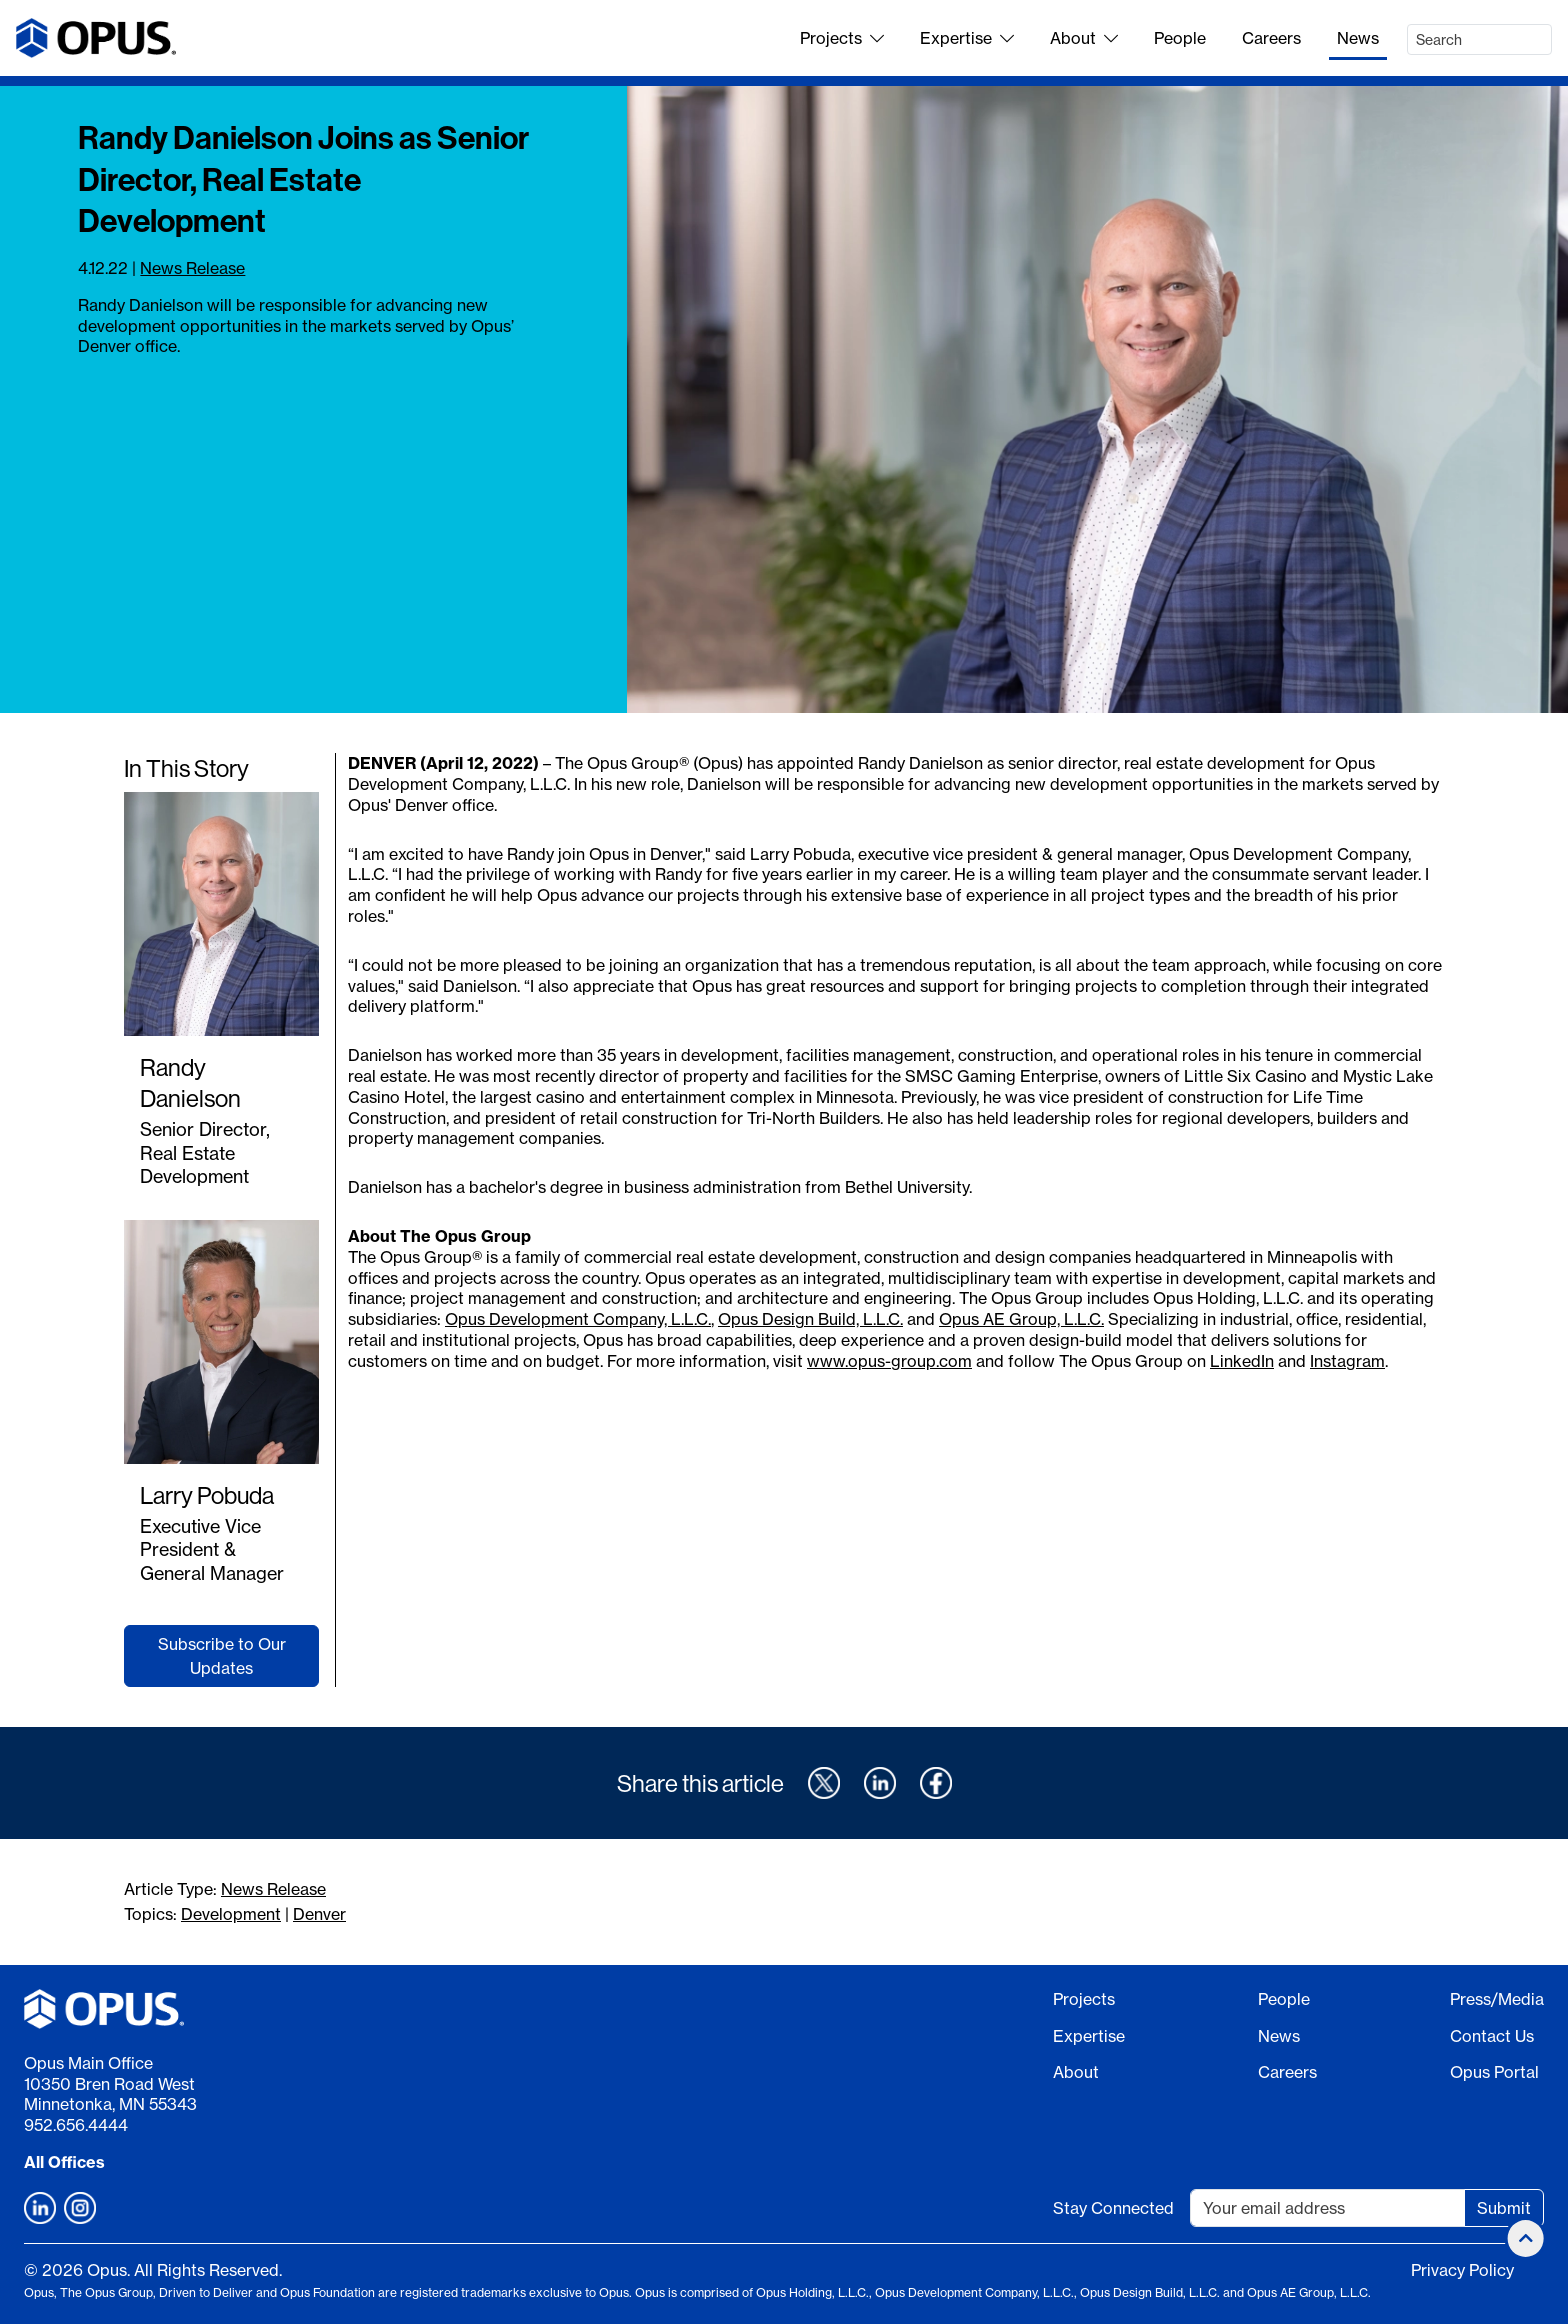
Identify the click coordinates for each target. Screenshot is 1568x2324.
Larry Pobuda (207, 1495)
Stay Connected (1113, 2208)
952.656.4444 (76, 2125)
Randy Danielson (190, 1082)
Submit (1504, 2208)
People (1180, 38)
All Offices (64, 2162)
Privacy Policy (1462, 2270)
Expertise (967, 38)
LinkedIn (1242, 1361)
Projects (842, 38)
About (1084, 38)
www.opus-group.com (889, 1361)
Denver (319, 1914)
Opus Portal (1494, 2072)
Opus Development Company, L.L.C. (578, 1319)
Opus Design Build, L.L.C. (810, 1319)
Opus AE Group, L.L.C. (1021, 1319)
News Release (192, 268)
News (1358, 38)
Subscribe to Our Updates (222, 1656)
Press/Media (1497, 1999)
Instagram (1347, 1361)
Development (231, 1914)
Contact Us (1492, 2036)
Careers (1271, 38)
